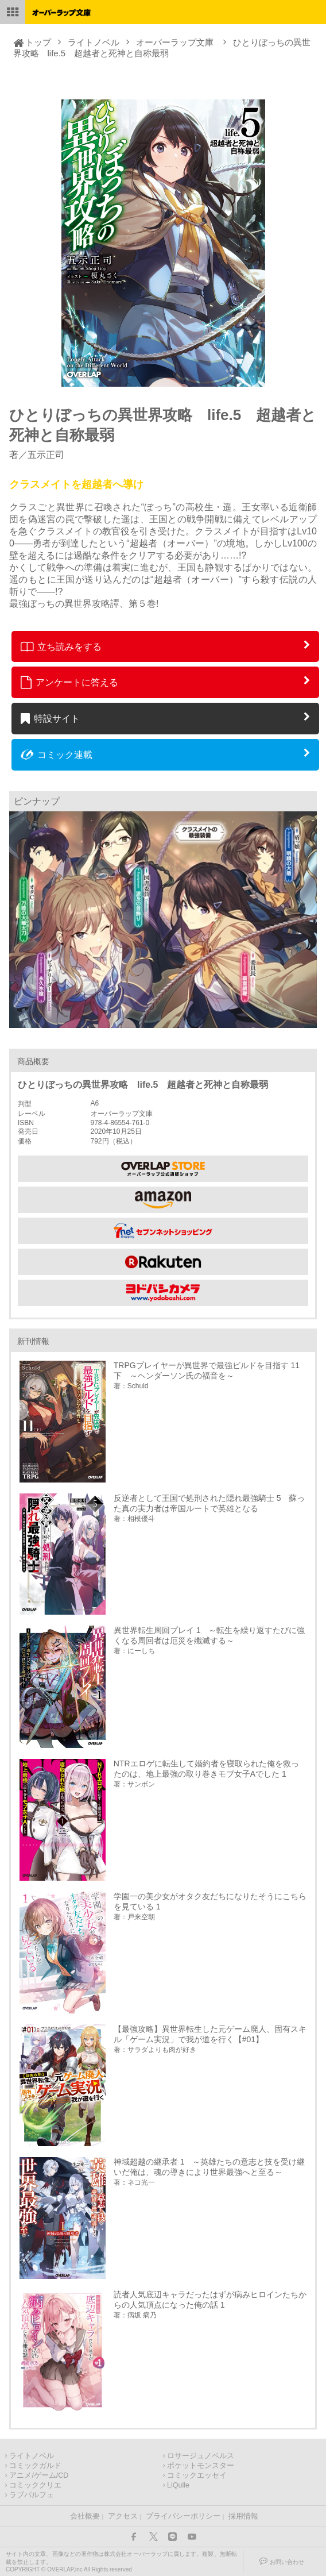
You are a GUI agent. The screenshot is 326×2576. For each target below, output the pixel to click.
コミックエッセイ (197, 2475)
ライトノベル (93, 42)
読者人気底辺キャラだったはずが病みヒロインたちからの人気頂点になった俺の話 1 (210, 2299)
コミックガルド (35, 2466)
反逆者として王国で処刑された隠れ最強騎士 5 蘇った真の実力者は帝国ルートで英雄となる (209, 1503)
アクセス (123, 2516)
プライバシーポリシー (183, 2516)
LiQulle (178, 2485)
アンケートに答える (69, 682)
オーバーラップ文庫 (175, 42)
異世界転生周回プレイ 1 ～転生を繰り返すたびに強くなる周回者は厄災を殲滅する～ (209, 1635)
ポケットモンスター (200, 2466)
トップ (38, 42)
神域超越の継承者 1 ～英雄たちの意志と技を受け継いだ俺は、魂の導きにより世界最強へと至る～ (209, 2167)
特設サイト (50, 718)
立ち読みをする (61, 646)
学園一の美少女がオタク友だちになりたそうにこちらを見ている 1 (210, 1901)
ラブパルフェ (31, 2495)
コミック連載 (56, 754)
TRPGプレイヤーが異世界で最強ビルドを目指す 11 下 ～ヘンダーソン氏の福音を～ (210, 1370)
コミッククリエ (35, 2485)
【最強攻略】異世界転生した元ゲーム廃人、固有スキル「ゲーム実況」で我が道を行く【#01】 (210, 2034)
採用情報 (243, 2516)
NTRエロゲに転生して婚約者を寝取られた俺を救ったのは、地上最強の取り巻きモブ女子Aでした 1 (206, 1768)
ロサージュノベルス (200, 2456)
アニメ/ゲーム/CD (38, 2475)
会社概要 (85, 2516)
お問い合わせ (287, 2562)
